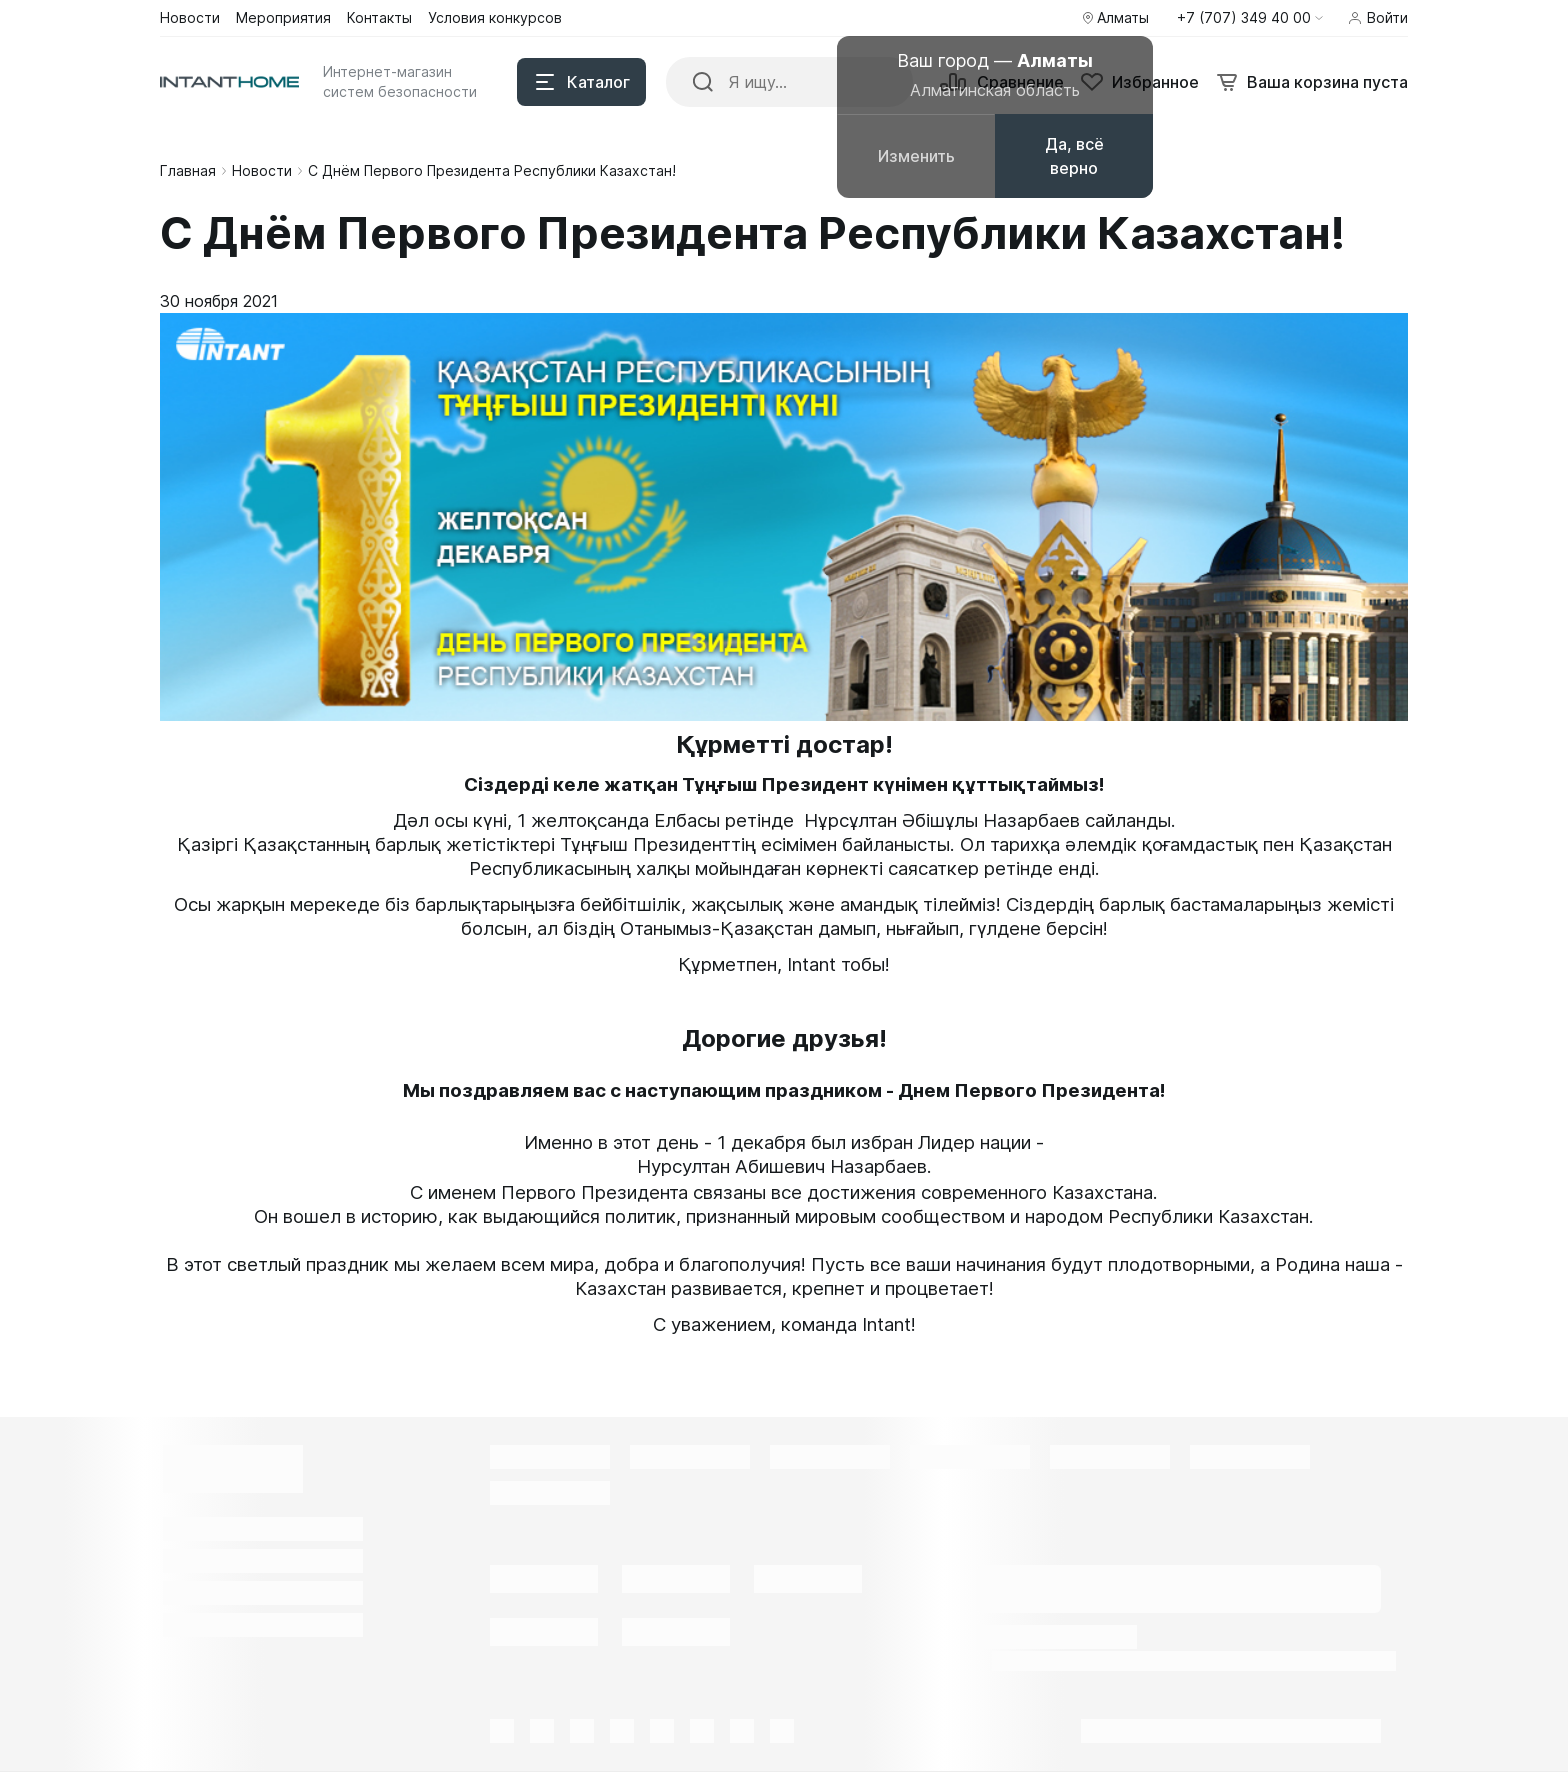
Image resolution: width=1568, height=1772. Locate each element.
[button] (1250, 18)
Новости (262, 170)
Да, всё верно (1074, 156)
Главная (188, 170)
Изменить (916, 156)
